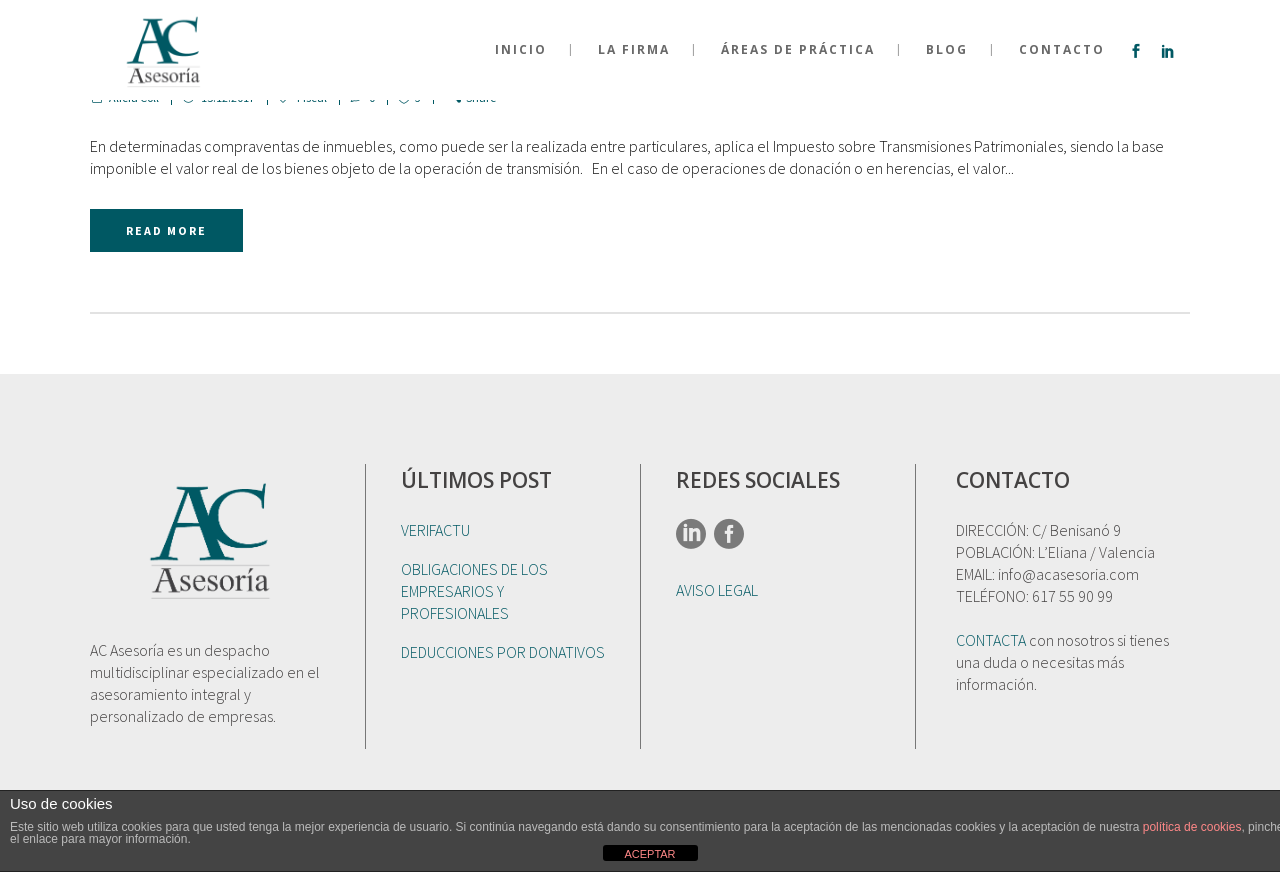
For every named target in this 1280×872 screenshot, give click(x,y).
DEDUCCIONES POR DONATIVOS (503, 652)
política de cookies (1192, 827)
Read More (166, 230)
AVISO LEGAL (717, 590)
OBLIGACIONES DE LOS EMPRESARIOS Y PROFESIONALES (474, 591)
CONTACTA (991, 640)
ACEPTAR (649, 854)
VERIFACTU (435, 530)
